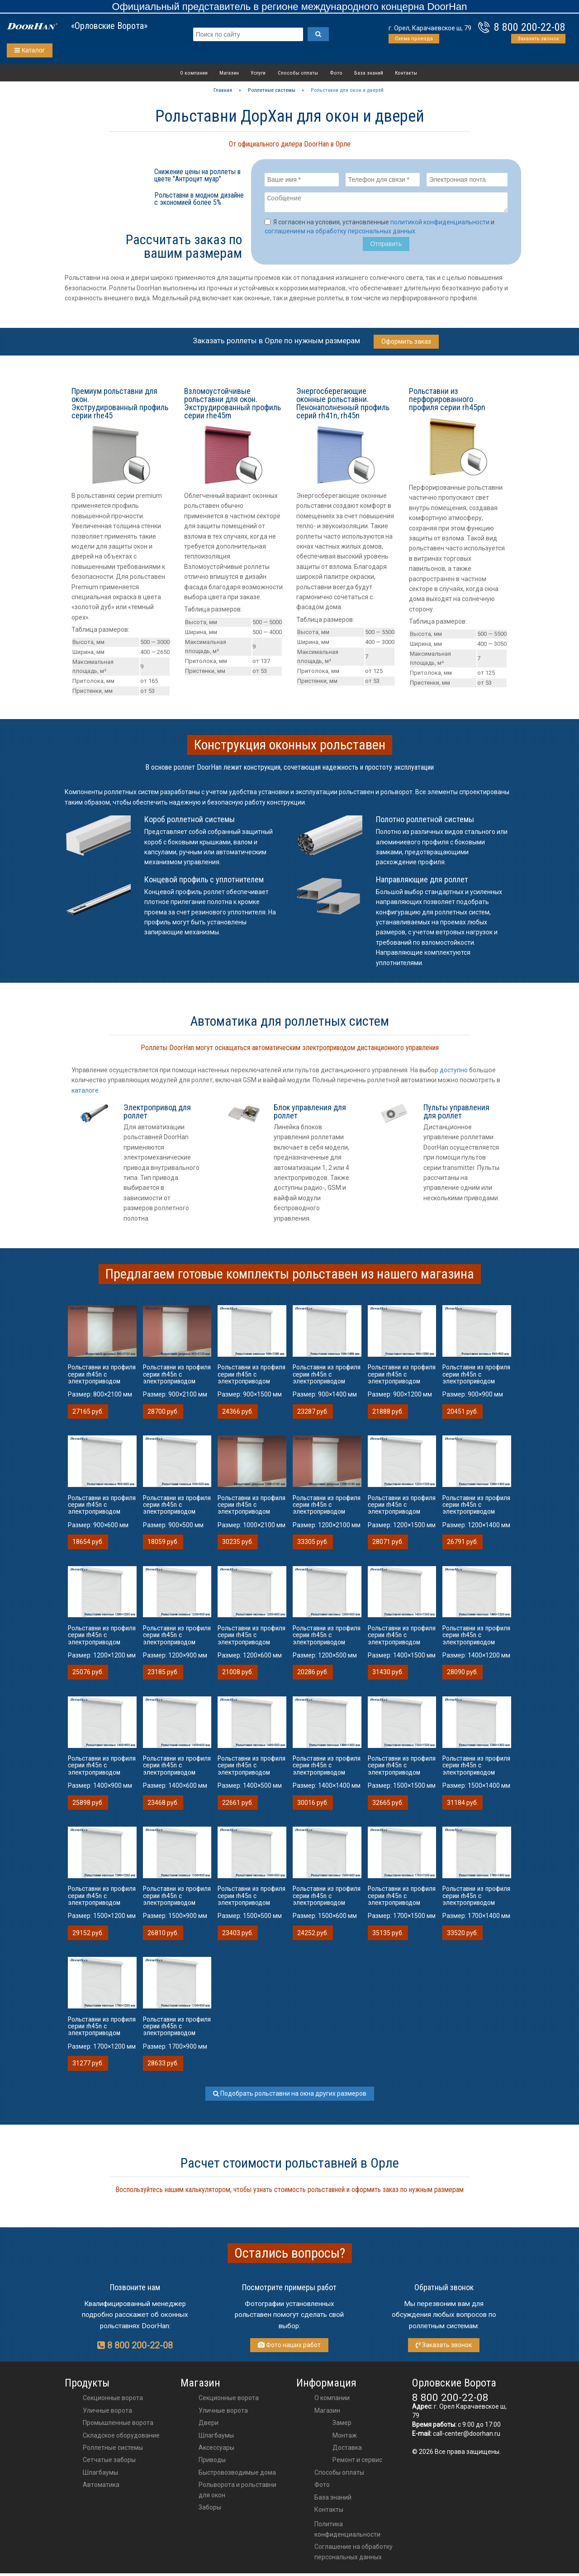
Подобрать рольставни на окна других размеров (289, 2096)
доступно (454, 1072)
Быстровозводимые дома (237, 2475)
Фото (336, 73)
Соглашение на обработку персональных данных (353, 2554)
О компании (194, 73)
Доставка (347, 2450)
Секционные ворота (113, 2400)
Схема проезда (414, 39)
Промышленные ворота (118, 2425)
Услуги (258, 73)
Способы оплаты (298, 73)
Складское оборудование (121, 2438)
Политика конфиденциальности (347, 2531)
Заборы (210, 2510)
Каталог (29, 50)
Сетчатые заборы (109, 2462)
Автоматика (101, 2487)
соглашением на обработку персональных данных (340, 233)
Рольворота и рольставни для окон (237, 2492)
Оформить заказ (406, 344)
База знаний (368, 73)
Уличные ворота (107, 2413)
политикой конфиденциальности (439, 224)
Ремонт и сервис (357, 2462)
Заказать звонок (538, 39)
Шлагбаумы (100, 2475)
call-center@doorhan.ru (466, 2436)
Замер (341, 2425)
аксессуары (216, 2450)
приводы (212, 2462)
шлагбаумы (216, 2438)
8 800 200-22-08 (529, 27)
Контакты (406, 73)
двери (208, 2425)
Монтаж (344, 2438)
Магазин (229, 73)
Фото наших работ (289, 2347)
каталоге (85, 1093)
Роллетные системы (113, 2450)
